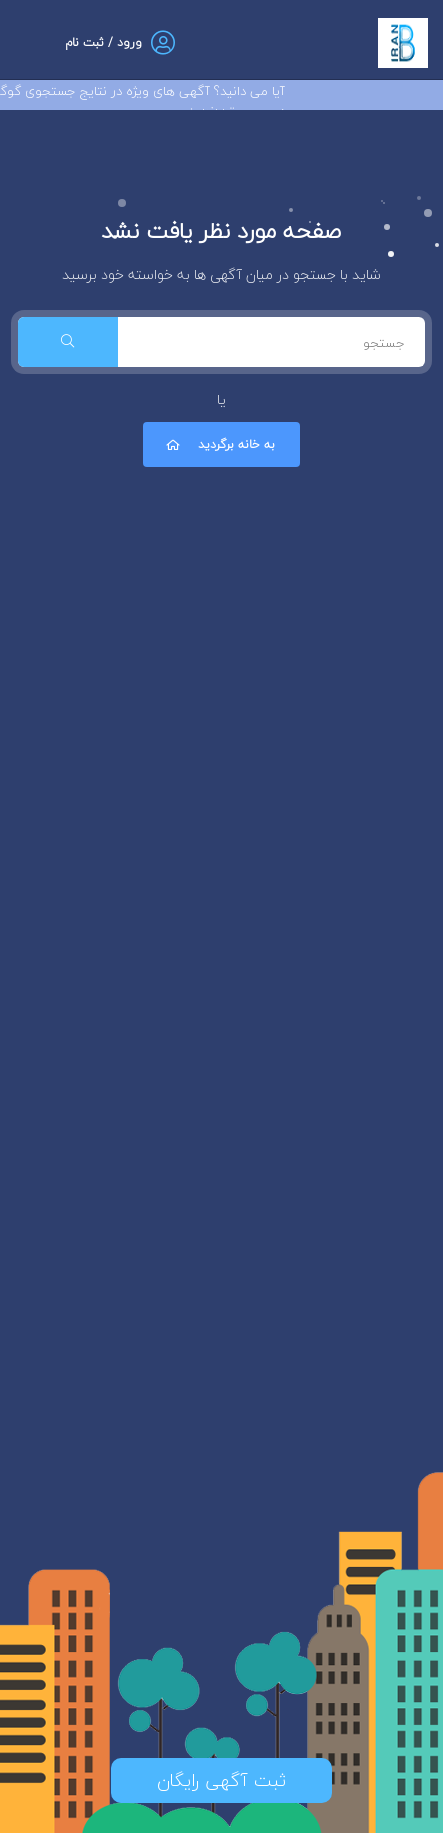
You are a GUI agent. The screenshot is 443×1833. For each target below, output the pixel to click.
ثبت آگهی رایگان (221, 1780)
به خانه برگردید (219, 444)
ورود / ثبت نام (103, 42)
